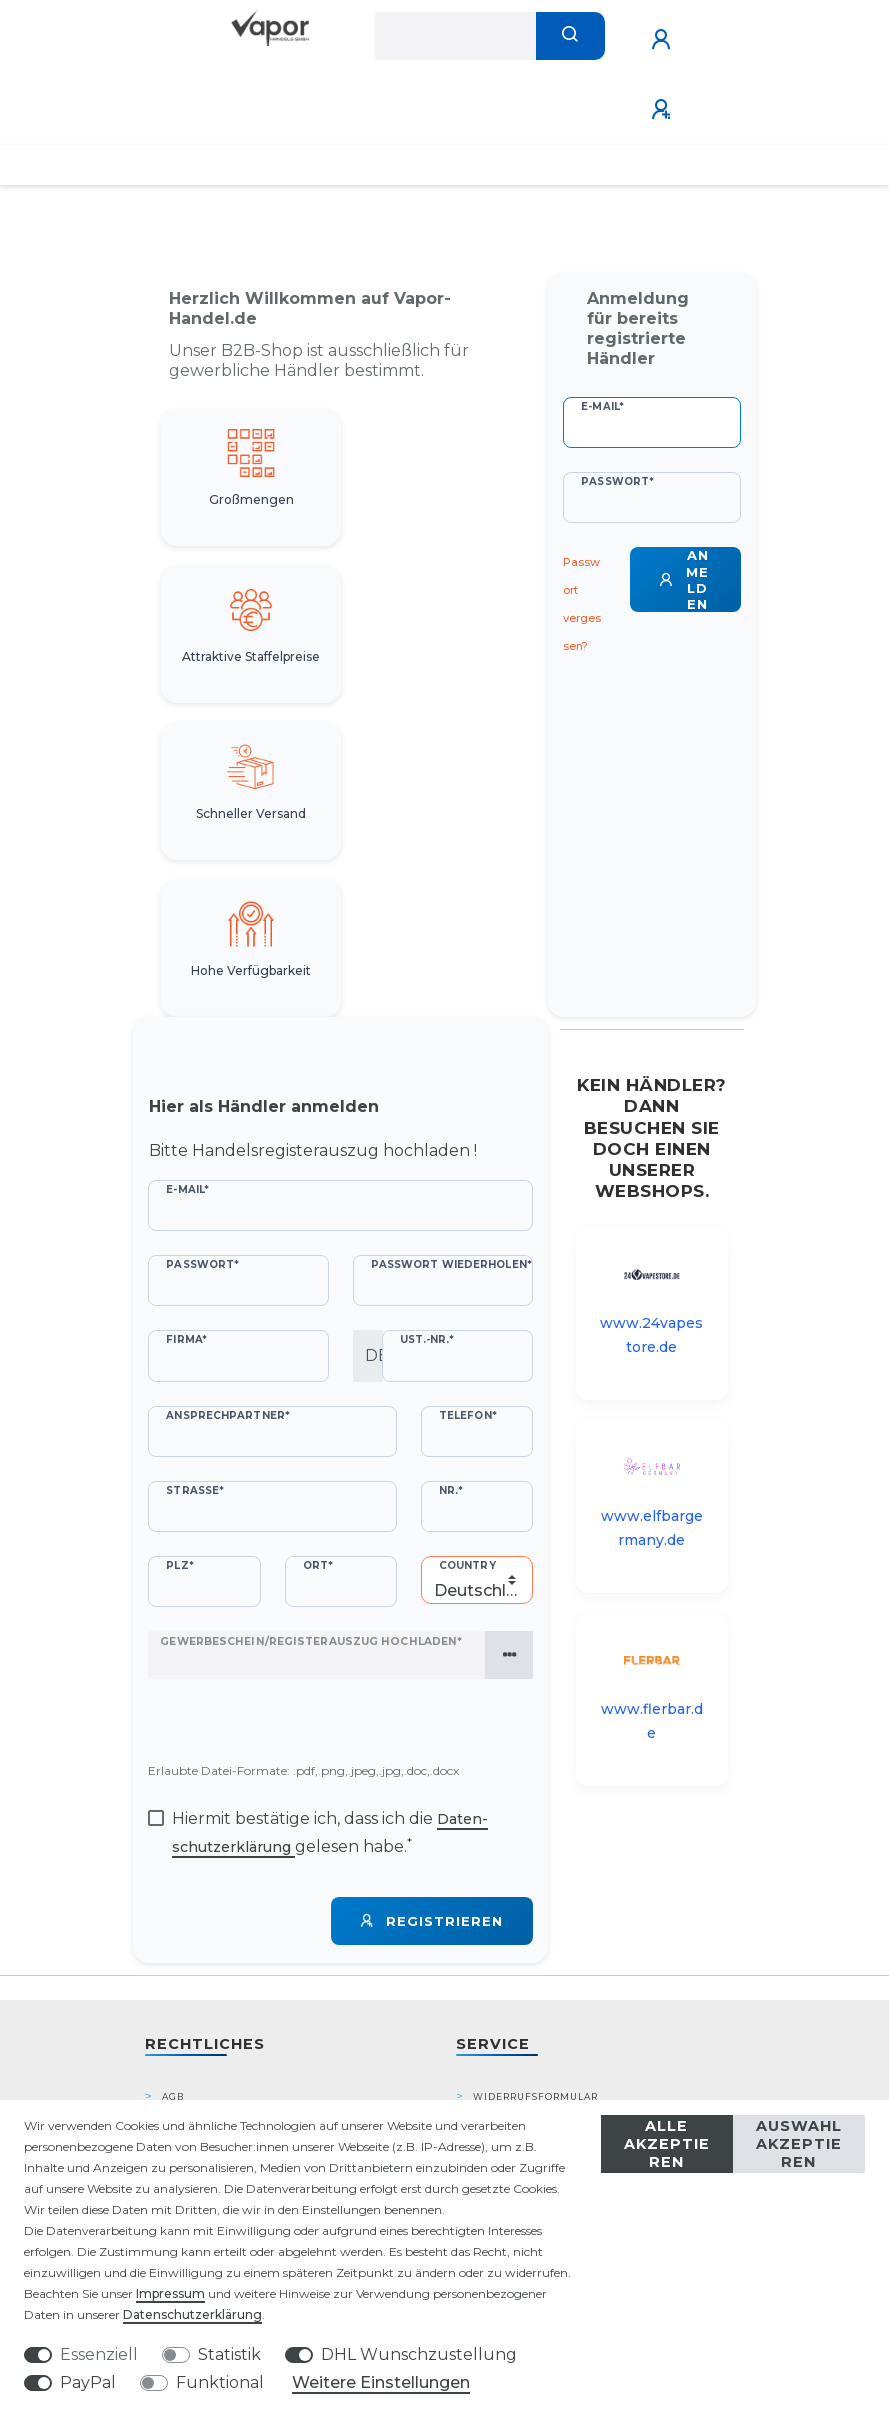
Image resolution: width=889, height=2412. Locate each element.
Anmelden (684, 579)
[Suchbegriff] (455, 36)
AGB (173, 2096)
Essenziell (99, 2354)
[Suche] (570, 36)
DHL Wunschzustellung (419, 2354)
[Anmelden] (664, 40)
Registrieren (432, 1921)
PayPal (88, 2382)
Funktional (220, 2382)
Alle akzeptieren (667, 2144)
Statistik (229, 2354)
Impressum (170, 2293)
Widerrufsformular (535, 2096)
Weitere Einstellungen (381, 2382)
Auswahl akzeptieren (799, 2144)
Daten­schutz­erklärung (192, 2314)
